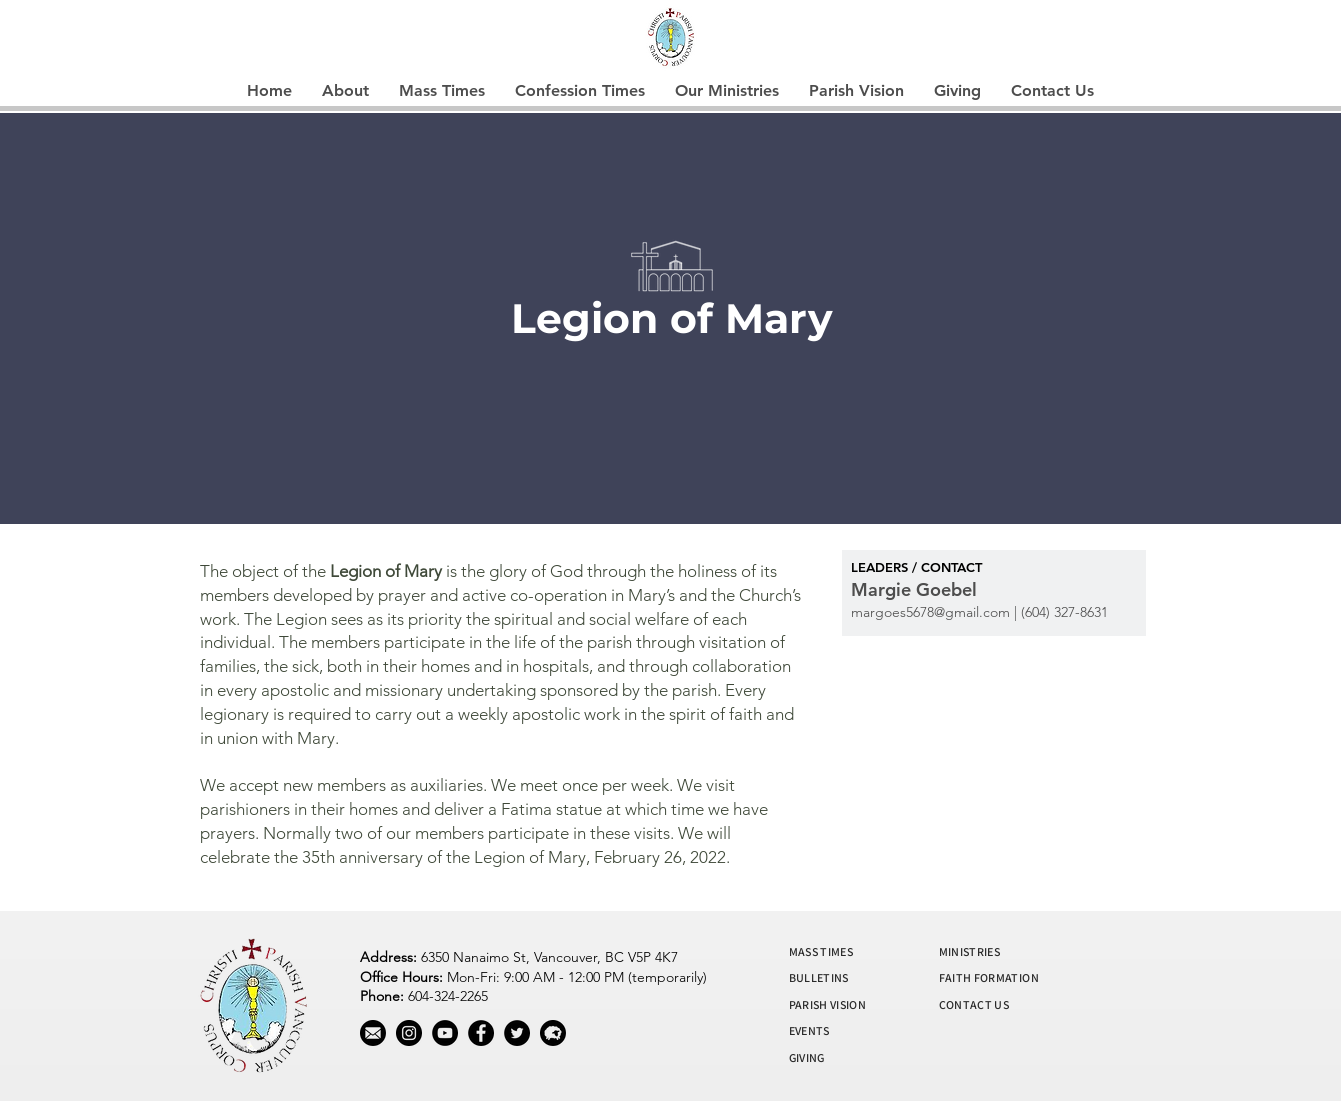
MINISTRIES (970, 951)
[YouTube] (445, 1033)
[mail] (373, 1033)
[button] (345, 91)
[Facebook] (481, 1033)
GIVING (807, 1057)
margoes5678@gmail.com (930, 612)
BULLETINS (819, 977)
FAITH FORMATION (989, 977)
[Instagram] (409, 1033)
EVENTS (809, 1030)
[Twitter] (517, 1033)
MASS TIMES (821, 951)
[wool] (553, 1033)
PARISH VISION (828, 1004)
